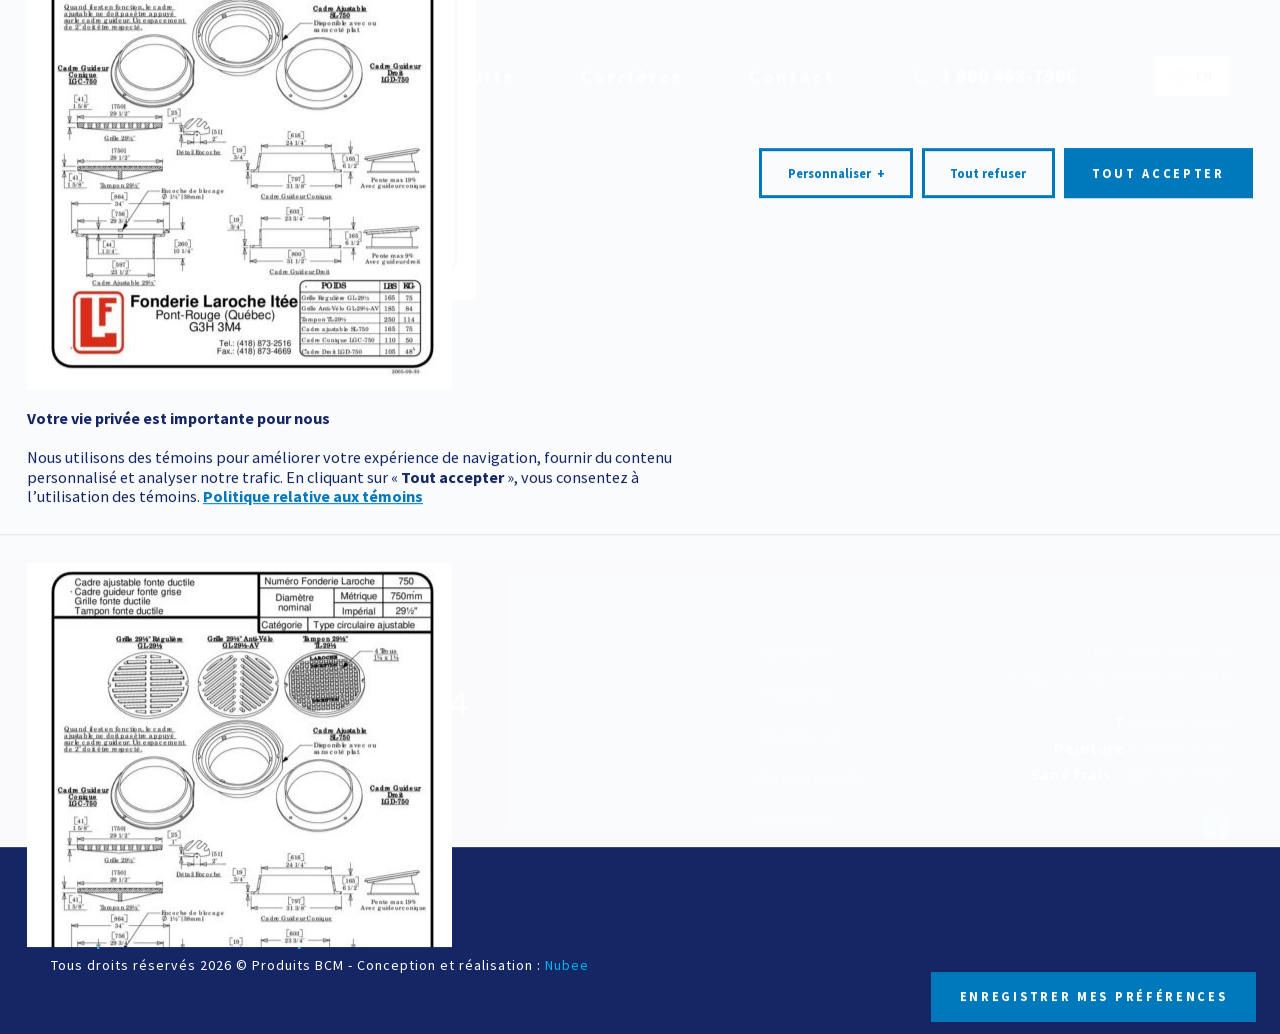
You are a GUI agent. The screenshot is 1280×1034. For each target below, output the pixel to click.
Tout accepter (1158, 643)
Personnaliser (836, 644)
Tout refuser (988, 643)
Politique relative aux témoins (313, 967)
